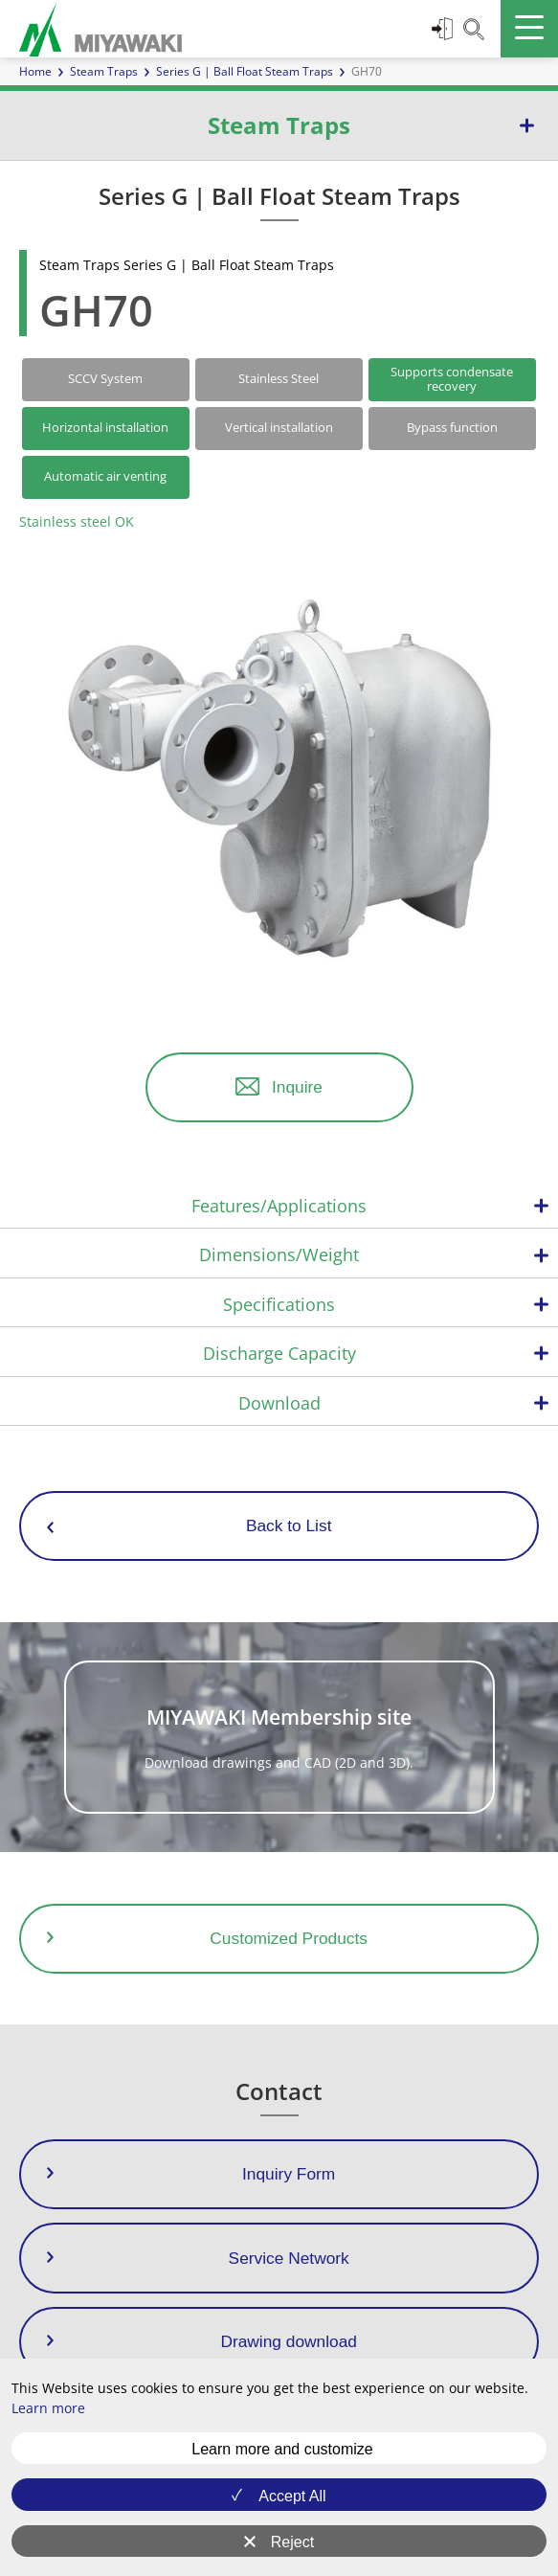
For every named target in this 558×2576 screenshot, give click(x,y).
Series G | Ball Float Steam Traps (244, 71)
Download (279, 1402)
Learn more (48, 2408)
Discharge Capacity (279, 1353)
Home (35, 71)
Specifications (279, 1304)
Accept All (291, 2496)
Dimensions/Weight (279, 1254)
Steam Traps (104, 71)
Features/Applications (279, 1205)
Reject (292, 2542)
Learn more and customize (281, 2449)
